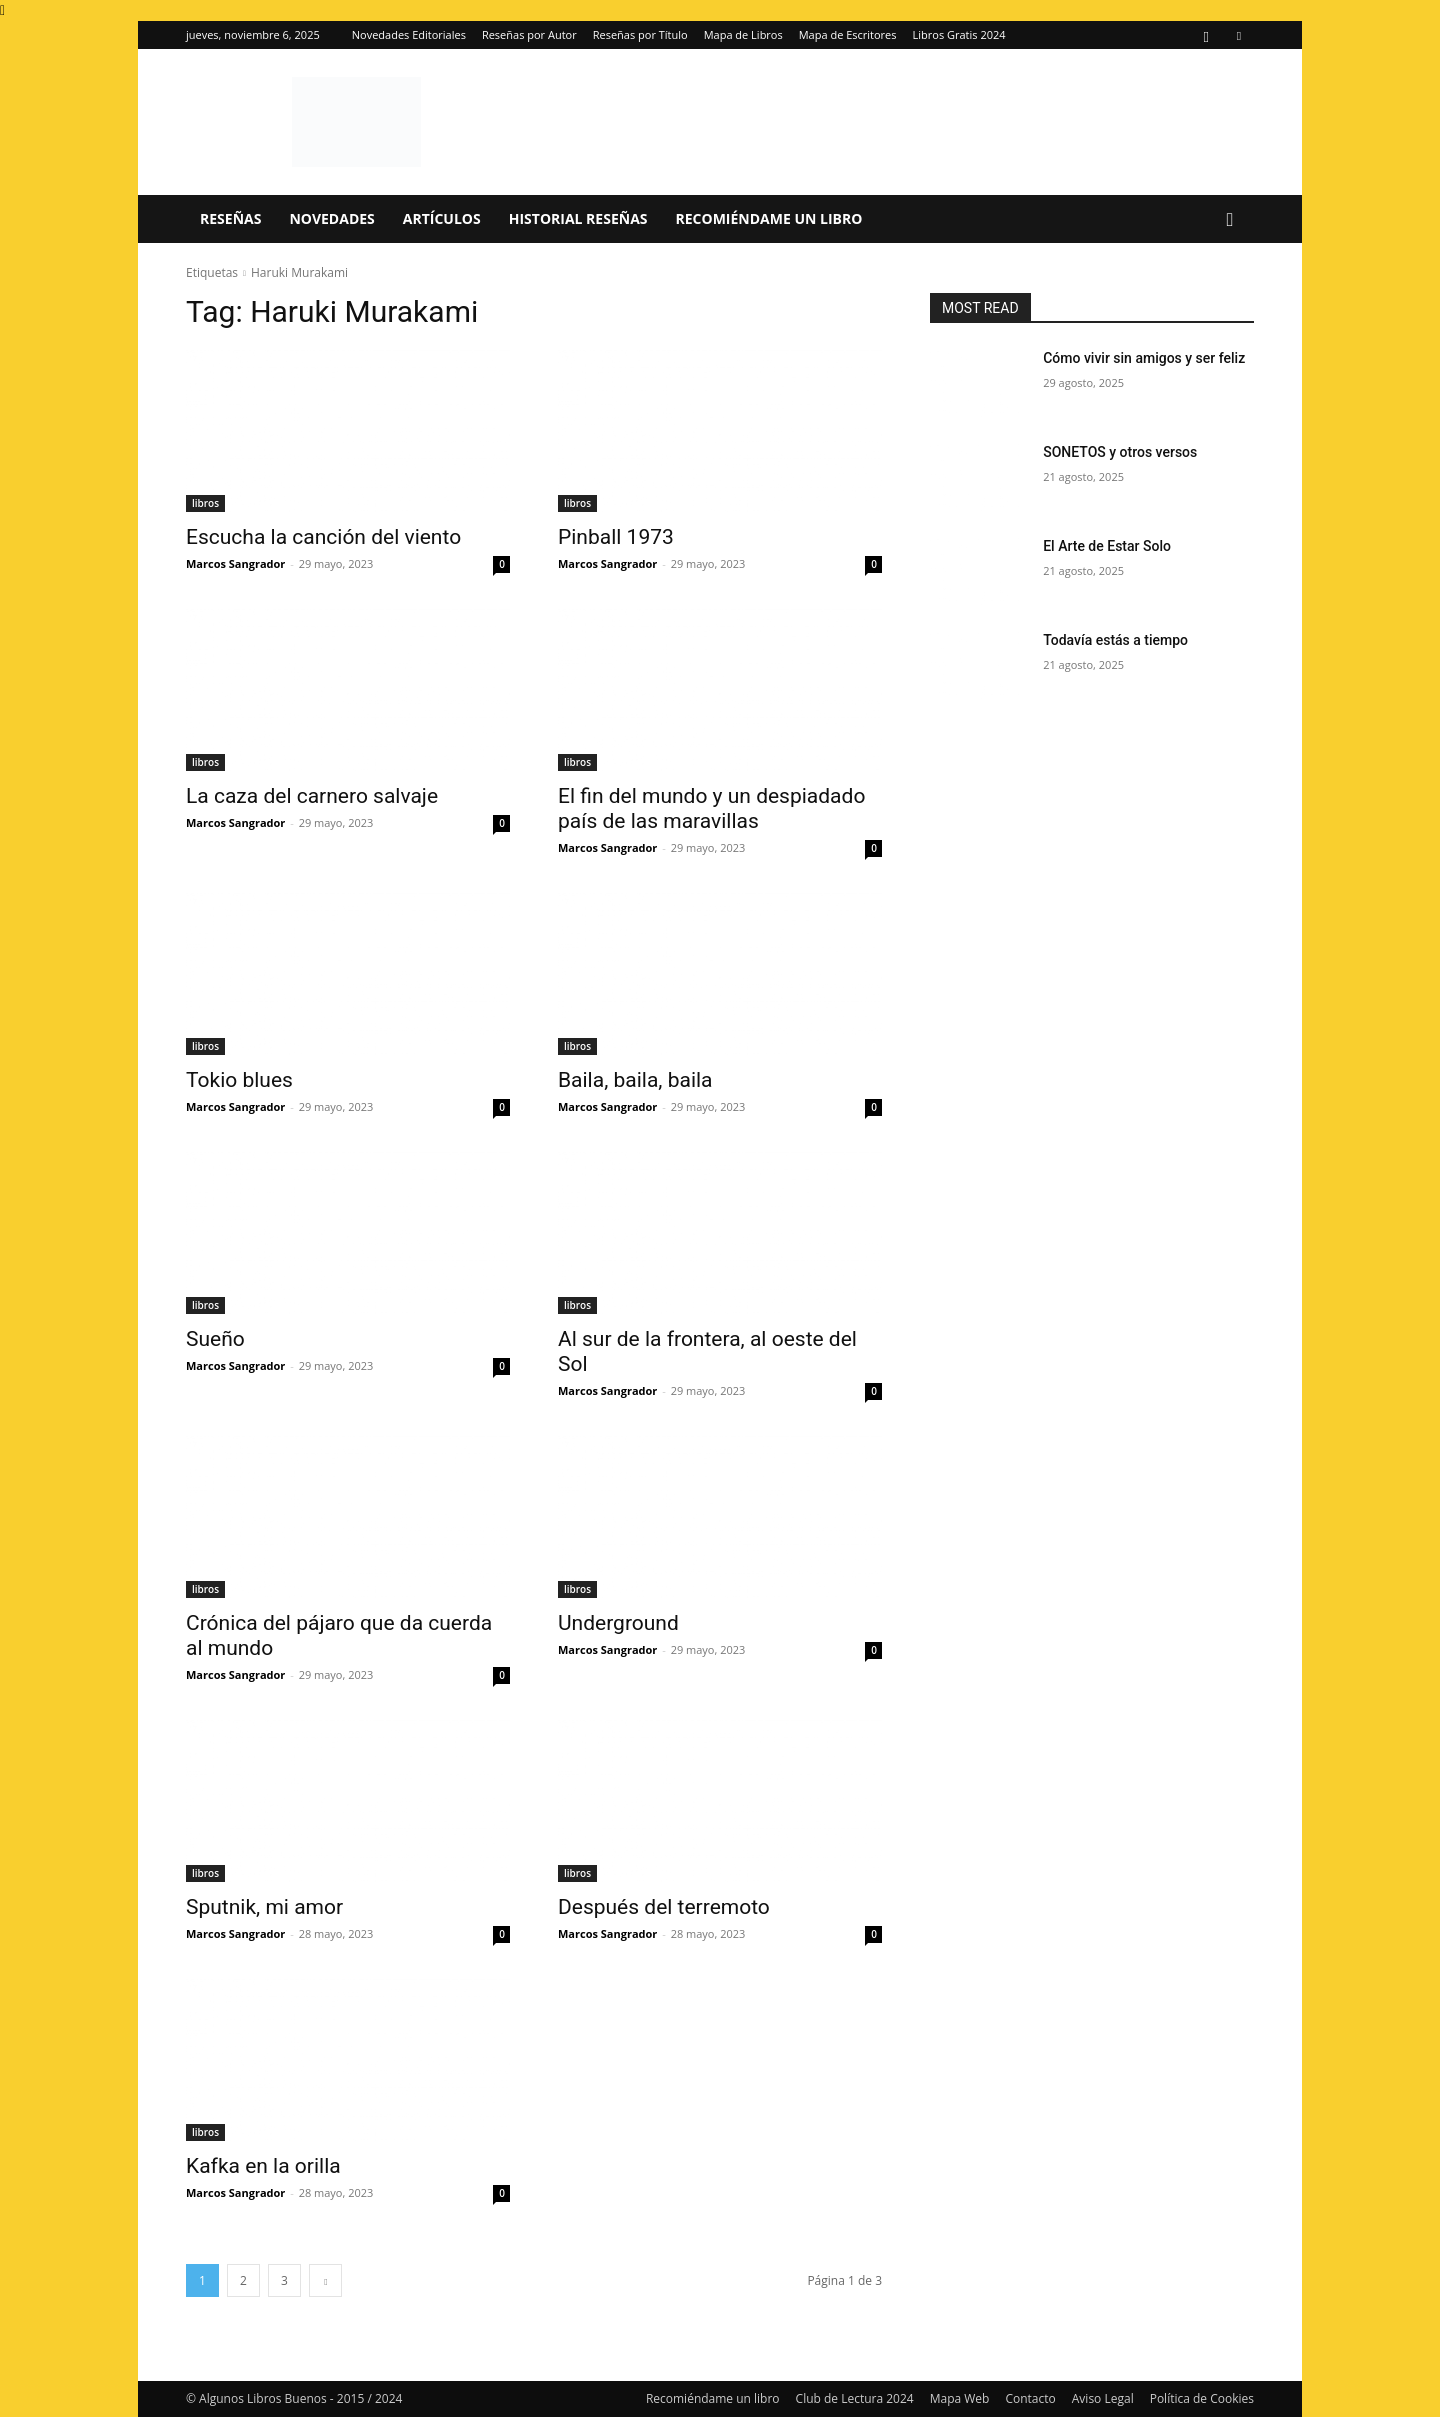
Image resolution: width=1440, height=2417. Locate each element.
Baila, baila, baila (635, 1080)
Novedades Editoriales (409, 34)
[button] (1230, 220)
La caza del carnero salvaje (312, 796)
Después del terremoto (664, 1907)
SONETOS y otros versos (1120, 452)
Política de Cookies (1202, 2398)
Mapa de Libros (743, 34)
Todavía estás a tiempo (1115, 640)
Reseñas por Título (640, 34)
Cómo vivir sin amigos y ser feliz (1144, 358)
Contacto (1030, 2398)
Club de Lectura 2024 (855, 2398)
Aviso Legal (1103, 2398)
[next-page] (325, 2280)
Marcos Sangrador (235, 563)
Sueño (215, 1339)
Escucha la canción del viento (323, 537)
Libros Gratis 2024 (959, 34)
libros (205, 503)
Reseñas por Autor (529, 34)
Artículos (442, 218)
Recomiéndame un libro (769, 218)
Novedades (331, 218)
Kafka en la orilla (263, 2166)
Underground (618, 1623)
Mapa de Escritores (848, 34)
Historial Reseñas (578, 218)
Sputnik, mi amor (264, 1907)
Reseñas (230, 218)
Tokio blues (239, 1080)
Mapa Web (960, 2398)
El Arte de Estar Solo (1107, 546)
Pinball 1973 (616, 537)
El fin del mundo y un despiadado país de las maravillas (711, 808)
